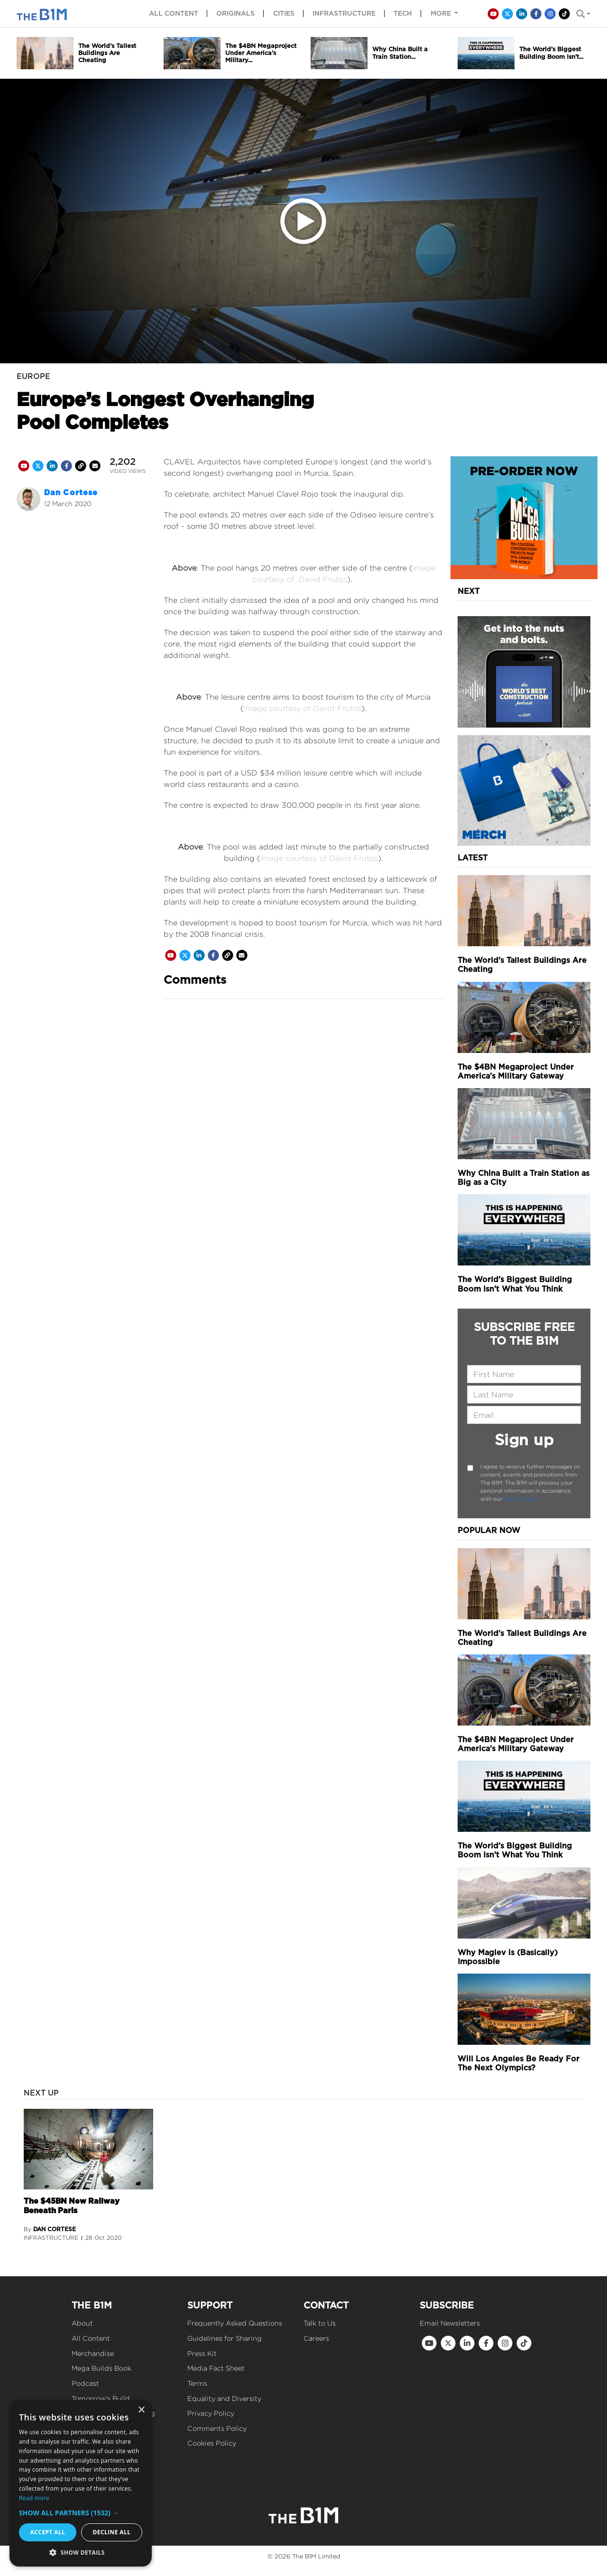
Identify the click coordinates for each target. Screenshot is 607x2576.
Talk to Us (320, 2323)
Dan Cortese (71, 492)
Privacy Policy (521, 1499)
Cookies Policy (211, 2443)
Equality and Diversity (224, 2398)
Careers (316, 2338)
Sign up (524, 1440)
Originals (235, 13)
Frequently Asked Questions (234, 2323)
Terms (197, 2383)
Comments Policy (217, 2428)
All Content (91, 2338)
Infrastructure (344, 13)
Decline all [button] (112, 2532)
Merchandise (93, 2353)
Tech (403, 13)
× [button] (141, 2410)
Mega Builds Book (101, 2368)
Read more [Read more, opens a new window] (34, 2498)
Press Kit (202, 2353)
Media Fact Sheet (216, 2368)
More (442, 13)
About (82, 2323)
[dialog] (80, 2483)
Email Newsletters (450, 2323)
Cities (283, 13)
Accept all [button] (47, 2532)
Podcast (85, 2383)
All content (173, 13)
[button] (80, 2513)
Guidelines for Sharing (224, 2338)
